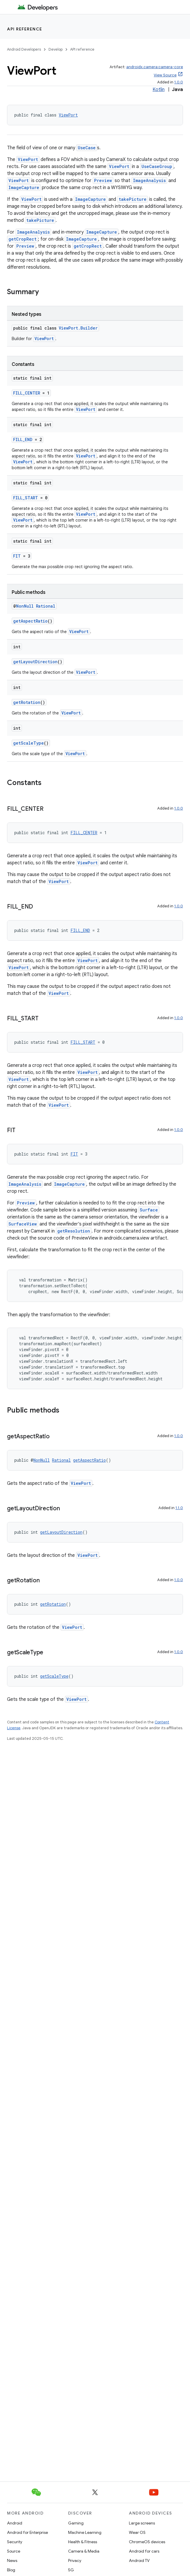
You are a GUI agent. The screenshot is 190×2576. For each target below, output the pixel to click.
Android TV (139, 2560)
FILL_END (22, 439)
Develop (56, 49)
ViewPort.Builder (78, 328)
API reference (24, 29)
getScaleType (28, 743)
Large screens (142, 2523)
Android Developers (24, 49)
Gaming (76, 2523)
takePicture (132, 199)
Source (13, 2551)
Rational (45, 606)
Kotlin (159, 89)
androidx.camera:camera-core (154, 66)
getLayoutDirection (35, 661)
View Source (165, 75)
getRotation (26, 702)
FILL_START (25, 498)
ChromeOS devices (147, 2541)
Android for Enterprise (27, 2532)
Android (14, 2523)
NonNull (25, 606)
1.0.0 (178, 82)
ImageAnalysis (149, 180)
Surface (149, 1210)
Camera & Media (83, 2551)
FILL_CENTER (26, 393)
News (12, 2560)
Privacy (74, 2560)
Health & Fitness (82, 2541)
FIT (17, 556)
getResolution (73, 1231)
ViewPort (68, 115)
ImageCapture (23, 187)
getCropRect (22, 239)
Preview (103, 180)
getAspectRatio (30, 621)
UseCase (87, 147)
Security (14, 2541)
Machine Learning (84, 2532)
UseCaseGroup (156, 166)
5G (71, 2569)
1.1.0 (179, 1507)
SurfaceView (22, 1224)
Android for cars (144, 2551)
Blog (11, 2569)
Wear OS (137, 2532)
